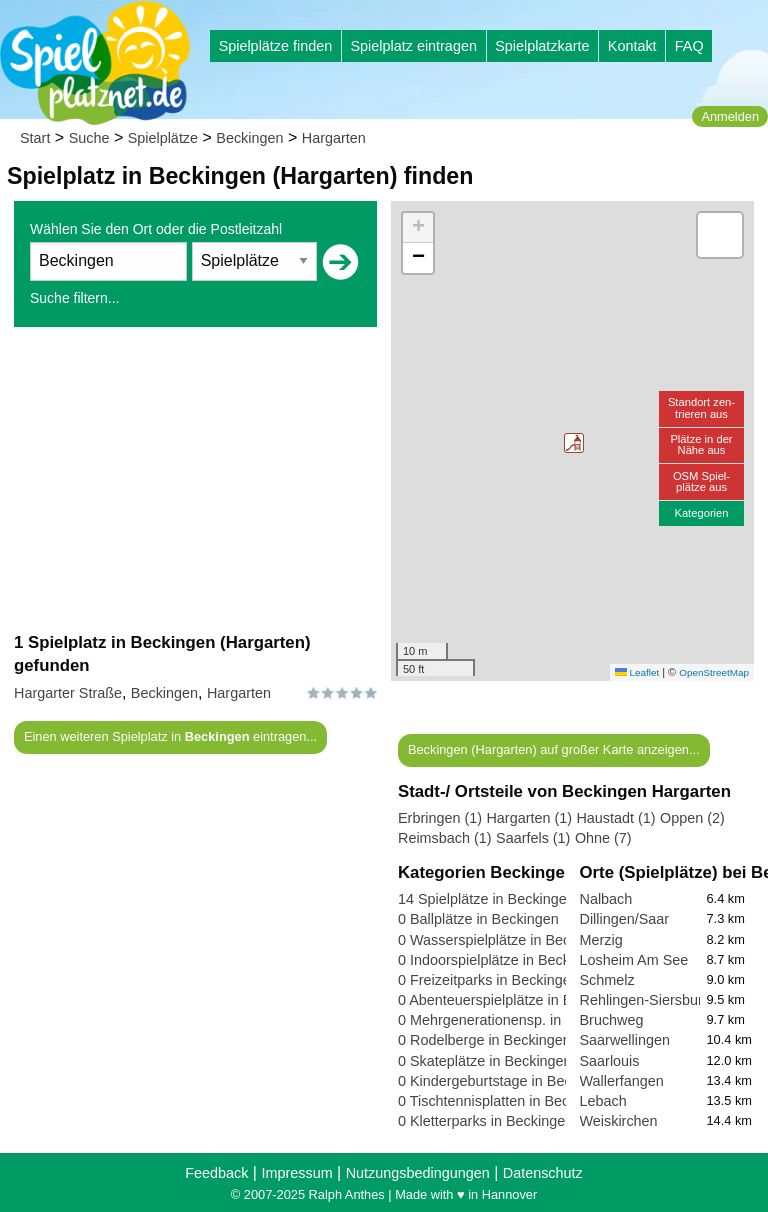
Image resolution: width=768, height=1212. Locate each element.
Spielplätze (163, 138)
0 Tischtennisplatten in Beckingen (505, 1101)
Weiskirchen (619, 1121)
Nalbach (606, 899)
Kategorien (701, 513)
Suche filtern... (75, 298)
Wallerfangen (622, 1081)
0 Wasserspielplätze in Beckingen (505, 940)
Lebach (603, 1101)
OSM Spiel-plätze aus (701, 481)
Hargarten (334, 138)
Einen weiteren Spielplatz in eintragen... (170, 736)
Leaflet (637, 672)
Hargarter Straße (68, 693)
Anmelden (730, 116)
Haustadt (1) (615, 818)
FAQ (689, 46)
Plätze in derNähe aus (701, 444)
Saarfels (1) (533, 838)
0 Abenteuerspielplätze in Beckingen (514, 1000)
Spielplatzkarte (542, 46)
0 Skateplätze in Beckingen (485, 1061)
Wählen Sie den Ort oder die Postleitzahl (156, 229)
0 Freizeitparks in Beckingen (488, 980)
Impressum (296, 1173)
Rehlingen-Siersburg (645, 1000)
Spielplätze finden (276, 46)
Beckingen (249, 138)
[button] (574, 443)
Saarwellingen (625, 1040)
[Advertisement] (195, 479)
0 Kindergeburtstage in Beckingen (506, 1081)
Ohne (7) (603, 838)
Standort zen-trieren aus (701, 407)
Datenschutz (543, 1173)
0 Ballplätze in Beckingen (478, 919)
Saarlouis (610, 1061)
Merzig (601, 940)
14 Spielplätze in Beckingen (486, 899)
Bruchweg (612, 1020)
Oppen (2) (692, 818)
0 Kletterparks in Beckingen (485, 1121)
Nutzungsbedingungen (418, 1173)
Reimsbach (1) (445, 838)
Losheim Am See (634, 960)
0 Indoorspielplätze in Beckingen (501, 960)
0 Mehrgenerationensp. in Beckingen (515, 1020)
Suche (89, 138)
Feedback (216, 1173)
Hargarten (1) (529, 818)
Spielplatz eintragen (413, 46)
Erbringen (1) (440, 818)
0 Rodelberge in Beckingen (484, 1040)
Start (35, 138)
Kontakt (632, 46)
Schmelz (607, 980)
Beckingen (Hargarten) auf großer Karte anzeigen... (554, 749)
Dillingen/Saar (625, 919)
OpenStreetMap (714, 672)
